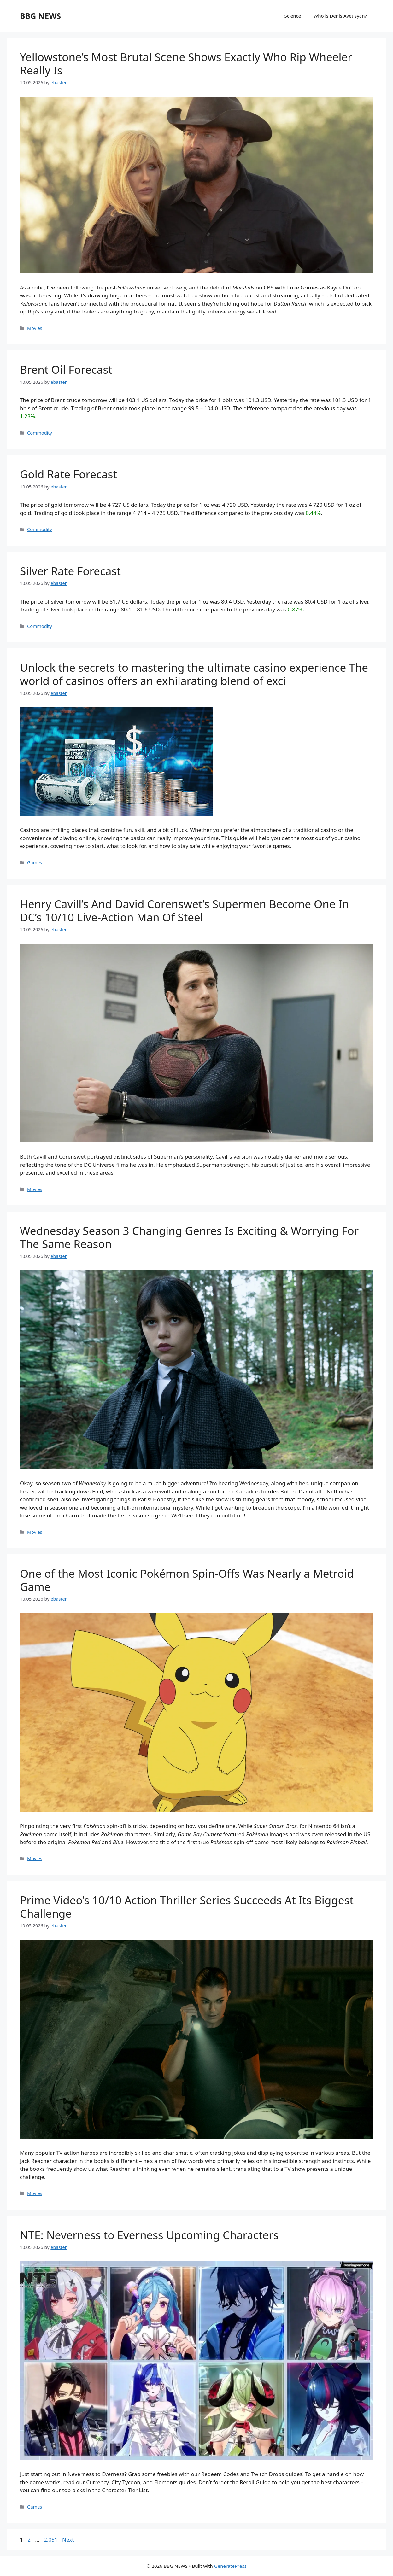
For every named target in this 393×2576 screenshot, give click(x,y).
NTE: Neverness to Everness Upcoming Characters (149, 2235)
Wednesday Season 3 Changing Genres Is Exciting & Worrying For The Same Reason (189, 1237)
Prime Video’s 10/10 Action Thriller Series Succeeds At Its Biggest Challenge (187, 1907)
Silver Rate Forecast (70, 571)
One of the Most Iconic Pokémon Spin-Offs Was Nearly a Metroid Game (187, 1580)
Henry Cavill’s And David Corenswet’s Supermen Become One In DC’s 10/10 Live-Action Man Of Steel (184, 911)
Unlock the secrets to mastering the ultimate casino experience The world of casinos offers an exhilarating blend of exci (194, 674)
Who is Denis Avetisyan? (340, 16)
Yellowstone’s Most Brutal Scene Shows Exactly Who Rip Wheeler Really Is (186, 64)
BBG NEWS (40, 15)
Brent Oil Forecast (66, 369)
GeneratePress (230, 2566)
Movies (34, 328)
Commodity (39, 433)
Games (34, 863)
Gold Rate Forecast (68, 474)
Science (292, 16)
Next (71, 2539)
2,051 (50, 2539)
